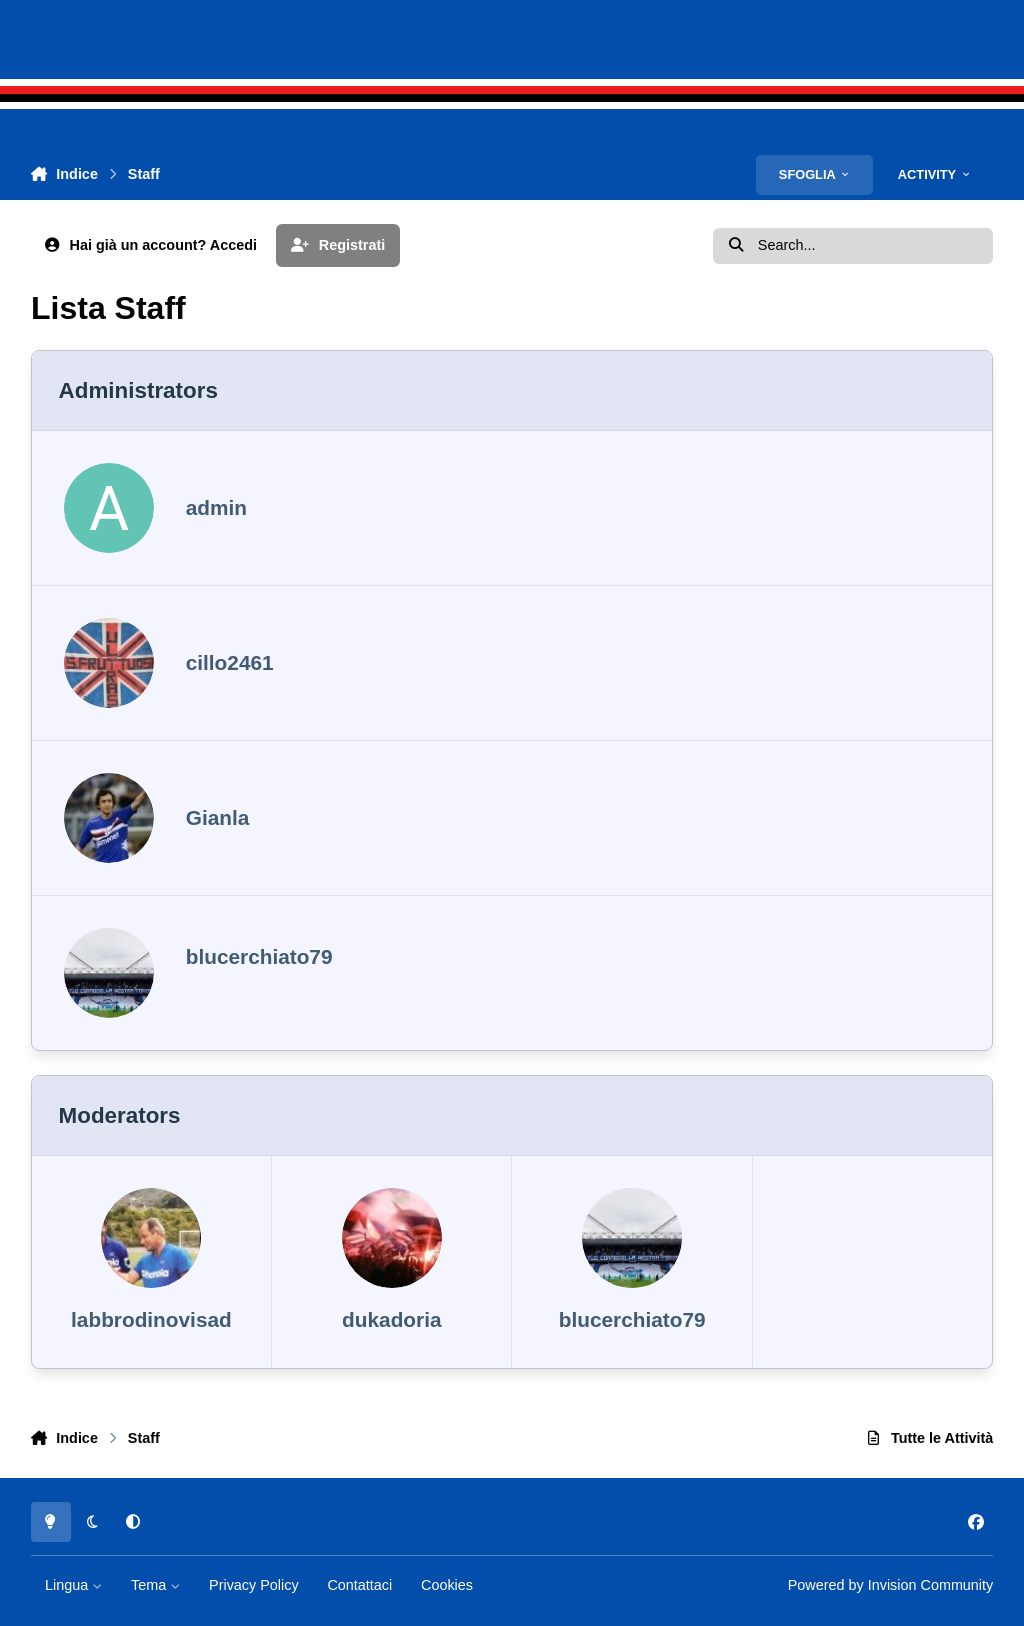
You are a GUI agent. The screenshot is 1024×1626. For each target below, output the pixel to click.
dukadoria (391, 1319)
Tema (155, 1585)
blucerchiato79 (259, 956)
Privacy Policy (254, 1585)
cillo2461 (230, 662)
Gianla (218, 817)
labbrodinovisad (151, 1319)
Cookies (447, 1585)
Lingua (73, 1585)
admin (216, 507)
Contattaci (359, 1585)
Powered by (891, 1585)
